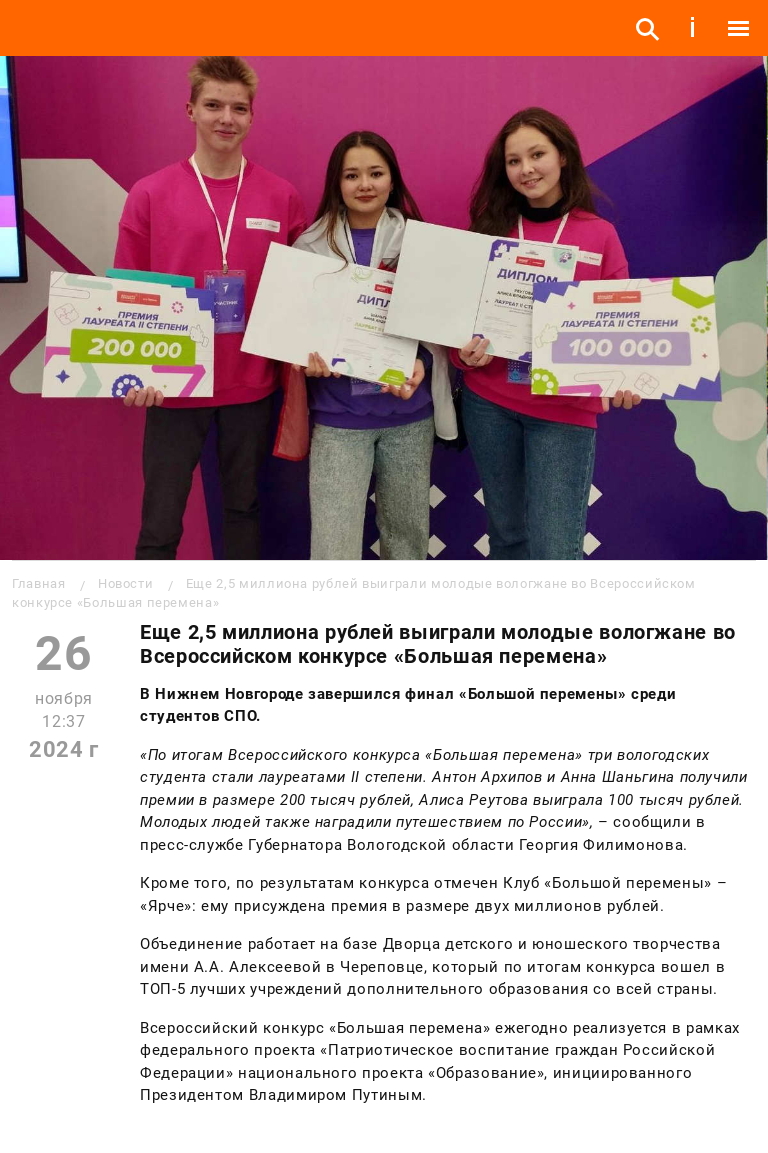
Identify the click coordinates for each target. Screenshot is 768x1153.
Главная (38, 583)
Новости (125, 583)
